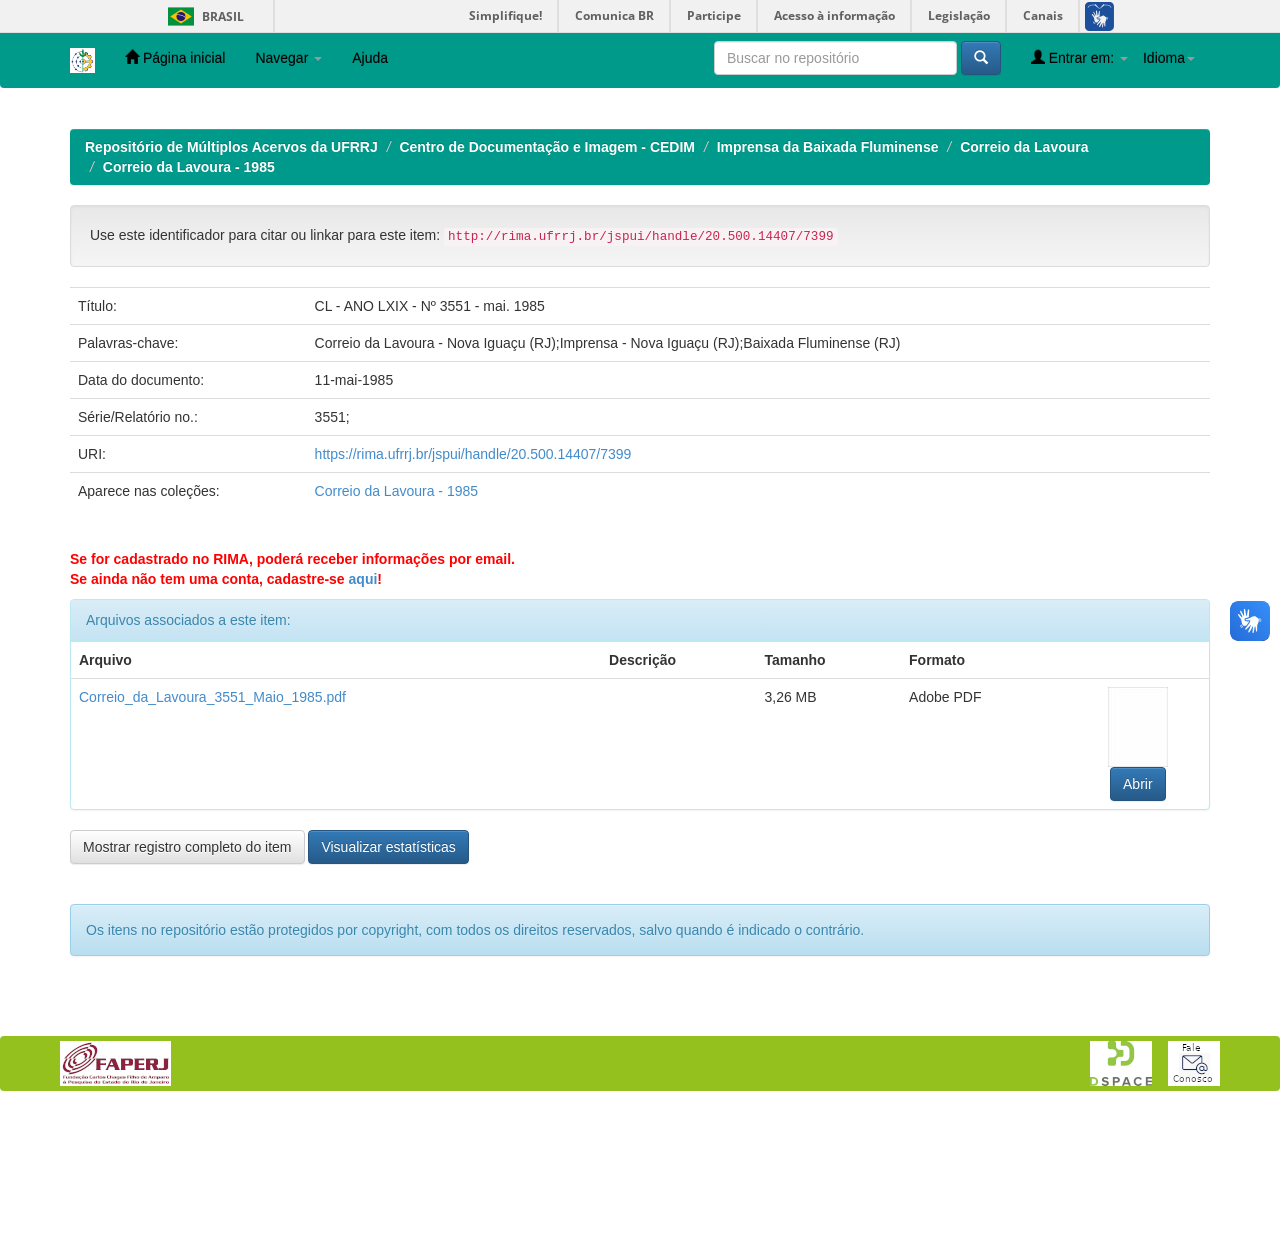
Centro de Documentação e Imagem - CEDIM (547, 277)
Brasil (202, 16)
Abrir (1138, 914)
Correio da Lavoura (1024, 277)
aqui (363, 709)
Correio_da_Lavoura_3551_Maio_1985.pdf (212, 827)
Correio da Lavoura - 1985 (189, 297)
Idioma (1169, 58)
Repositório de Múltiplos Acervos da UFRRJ (231, 277)
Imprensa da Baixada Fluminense (828, 277)
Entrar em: (1079, 57)
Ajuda (370, 58)
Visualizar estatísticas (388, 977)
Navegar (288, 58)
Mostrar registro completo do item (187, 977)
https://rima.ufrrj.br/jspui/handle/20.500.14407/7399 (473, 584)
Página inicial (175, 57)
